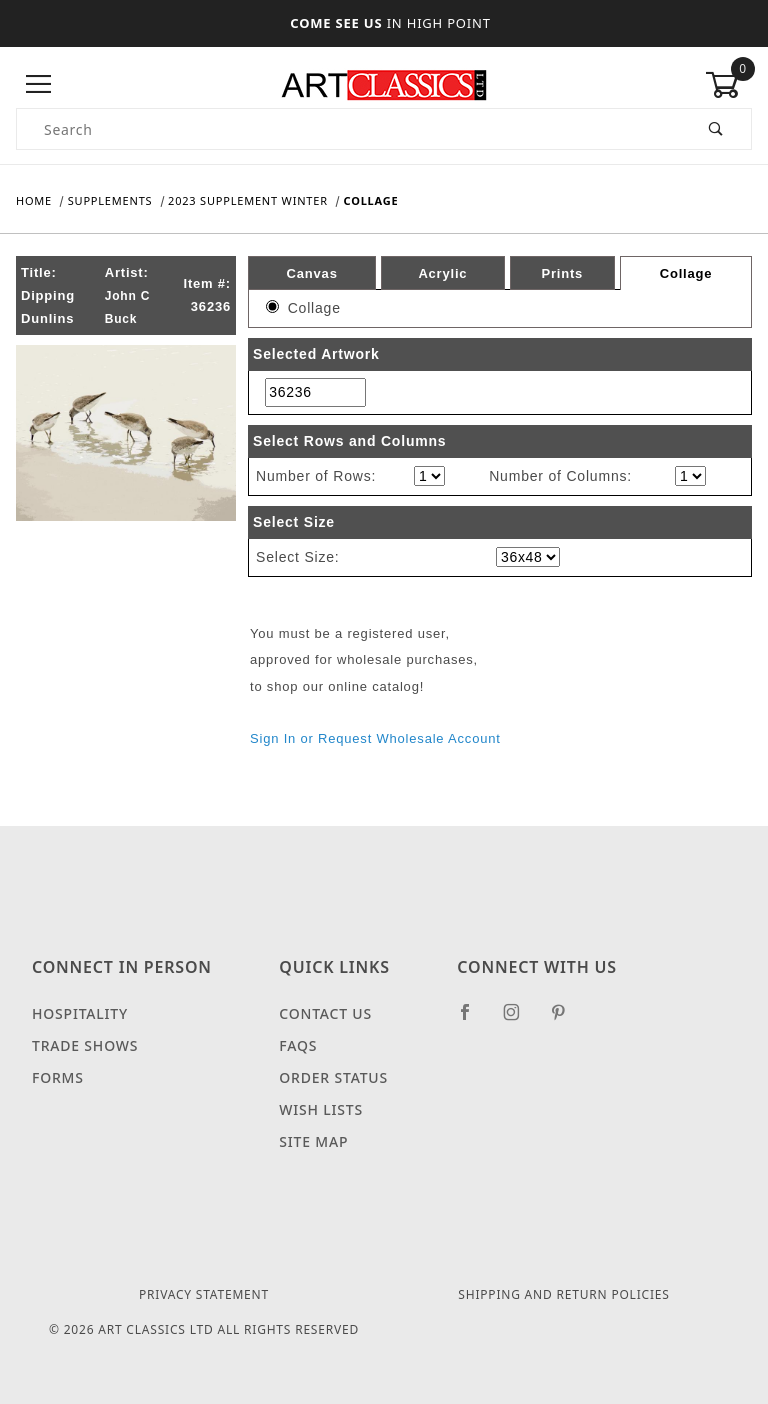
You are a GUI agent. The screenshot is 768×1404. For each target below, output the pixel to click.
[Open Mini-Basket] (728, 85)
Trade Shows (85, 1045)
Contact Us (325, 1013)
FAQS (298, 1045)
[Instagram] (520, 1020)
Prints (562, 272)
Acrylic (442, 272)
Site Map (313, 1141)
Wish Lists (321, 1109)
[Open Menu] (39, 84)
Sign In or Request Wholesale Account (375, 738)
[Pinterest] (566, 1020)
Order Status (333, 1077)
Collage (686, 273)
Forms (58, 1077)
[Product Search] (349, 129)
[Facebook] (473, 1020)
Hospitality (80, 1013)
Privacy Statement (204, 1294)
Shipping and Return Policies (563, 1294)
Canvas (312, 272)
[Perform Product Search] (716, 129)
